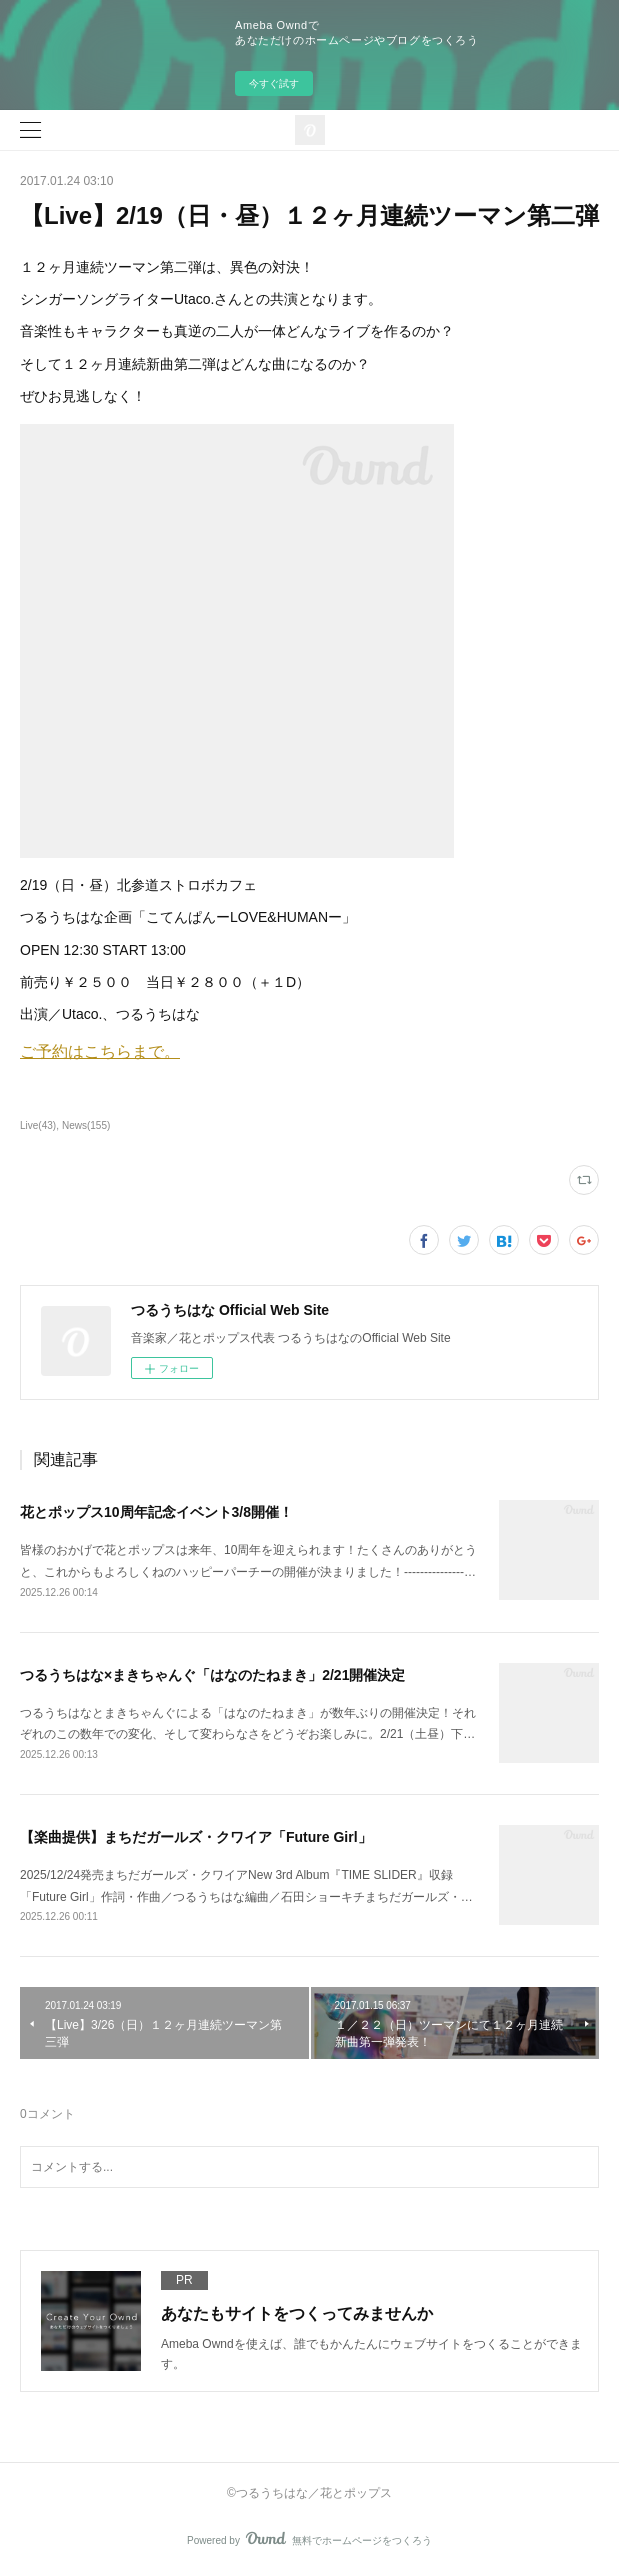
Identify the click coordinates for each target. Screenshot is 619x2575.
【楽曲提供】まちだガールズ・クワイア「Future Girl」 (196, 1837)
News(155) (86, 1125)
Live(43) (38, 1125)
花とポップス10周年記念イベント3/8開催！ (156, 1512)
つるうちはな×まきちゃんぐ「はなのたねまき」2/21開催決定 (212, 1675)
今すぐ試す (274, 83)
